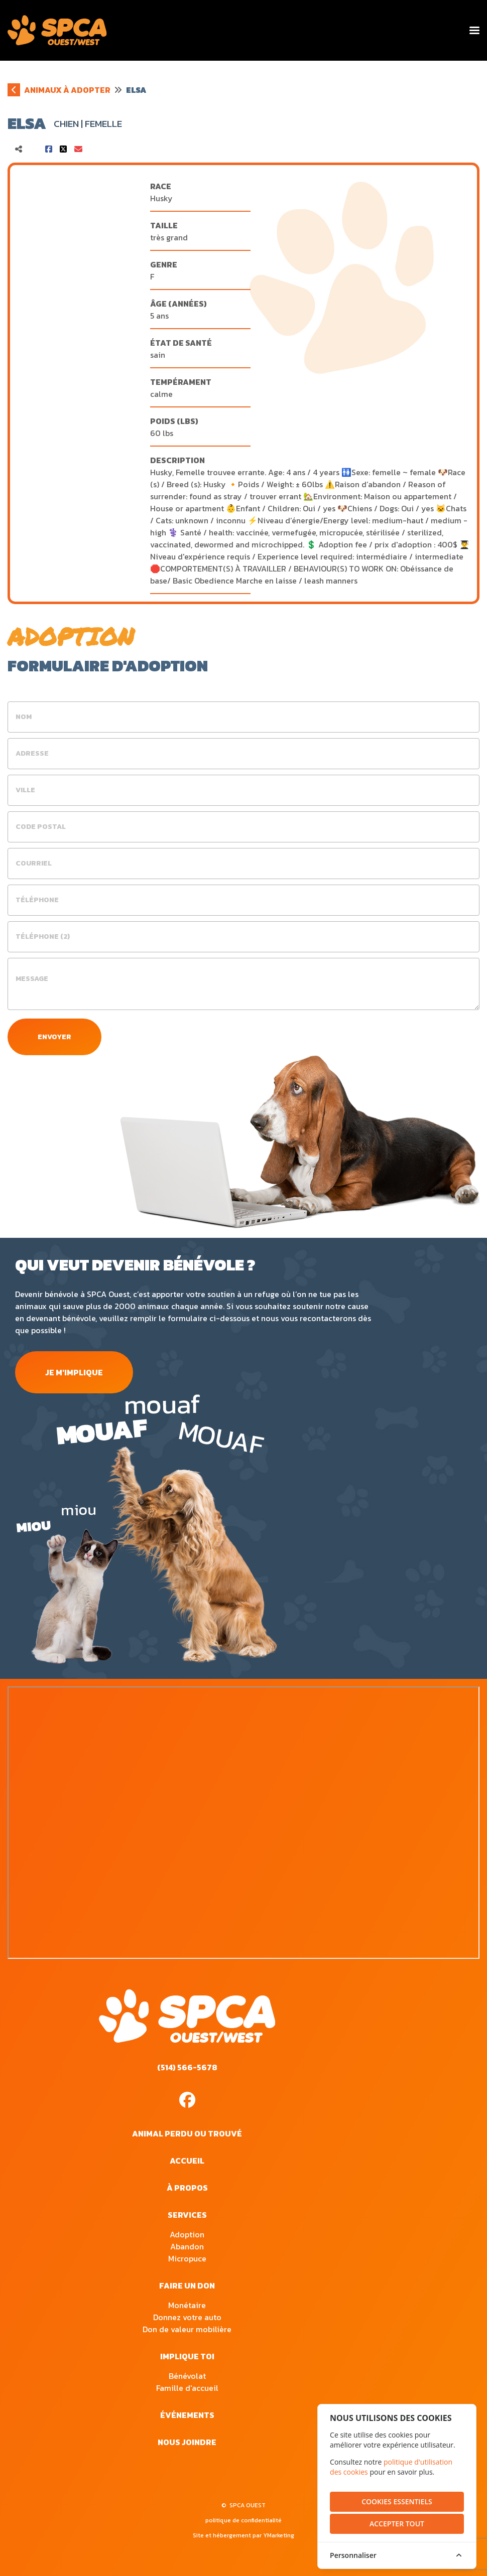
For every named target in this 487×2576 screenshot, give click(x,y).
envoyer (54, 1037)
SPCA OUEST (247, 2505)
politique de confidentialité (243, 2520)
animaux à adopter (67, 90)
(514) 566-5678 (187, 2067)
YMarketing (278, 2535)
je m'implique (74, 1372)
